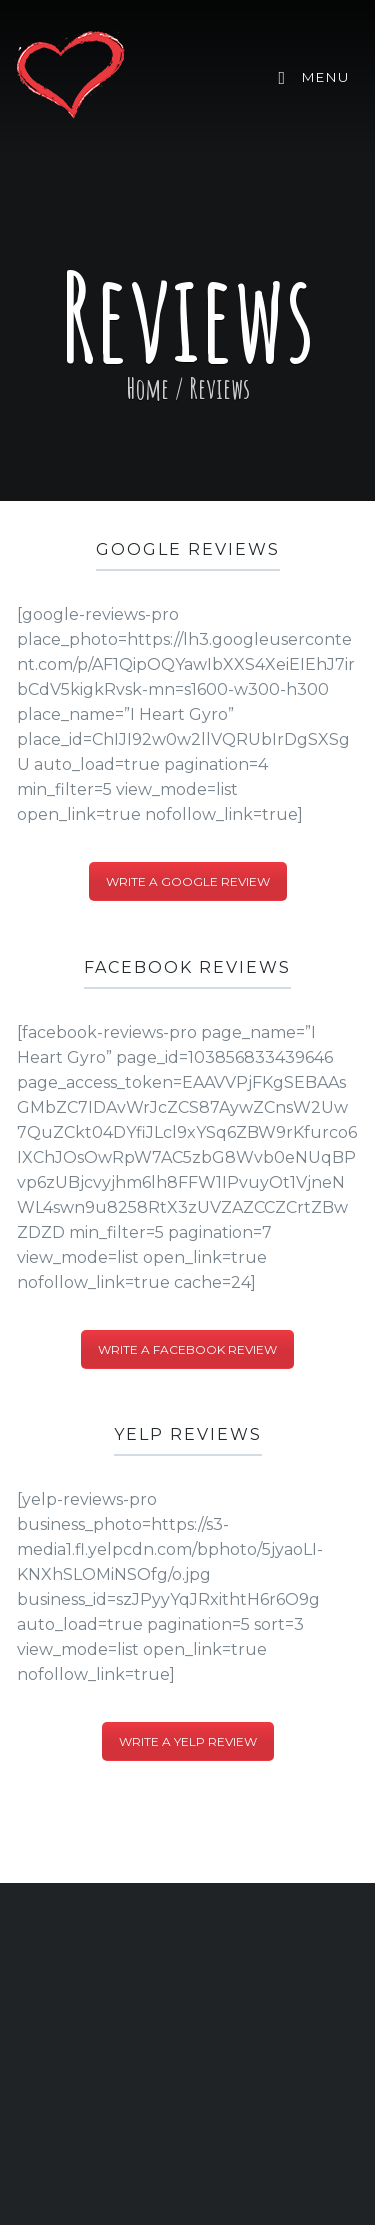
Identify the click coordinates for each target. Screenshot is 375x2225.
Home (147, 388)
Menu (314, 78)
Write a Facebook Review (187, 1349)
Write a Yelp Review (188, 1741)
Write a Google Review (188, 881)
